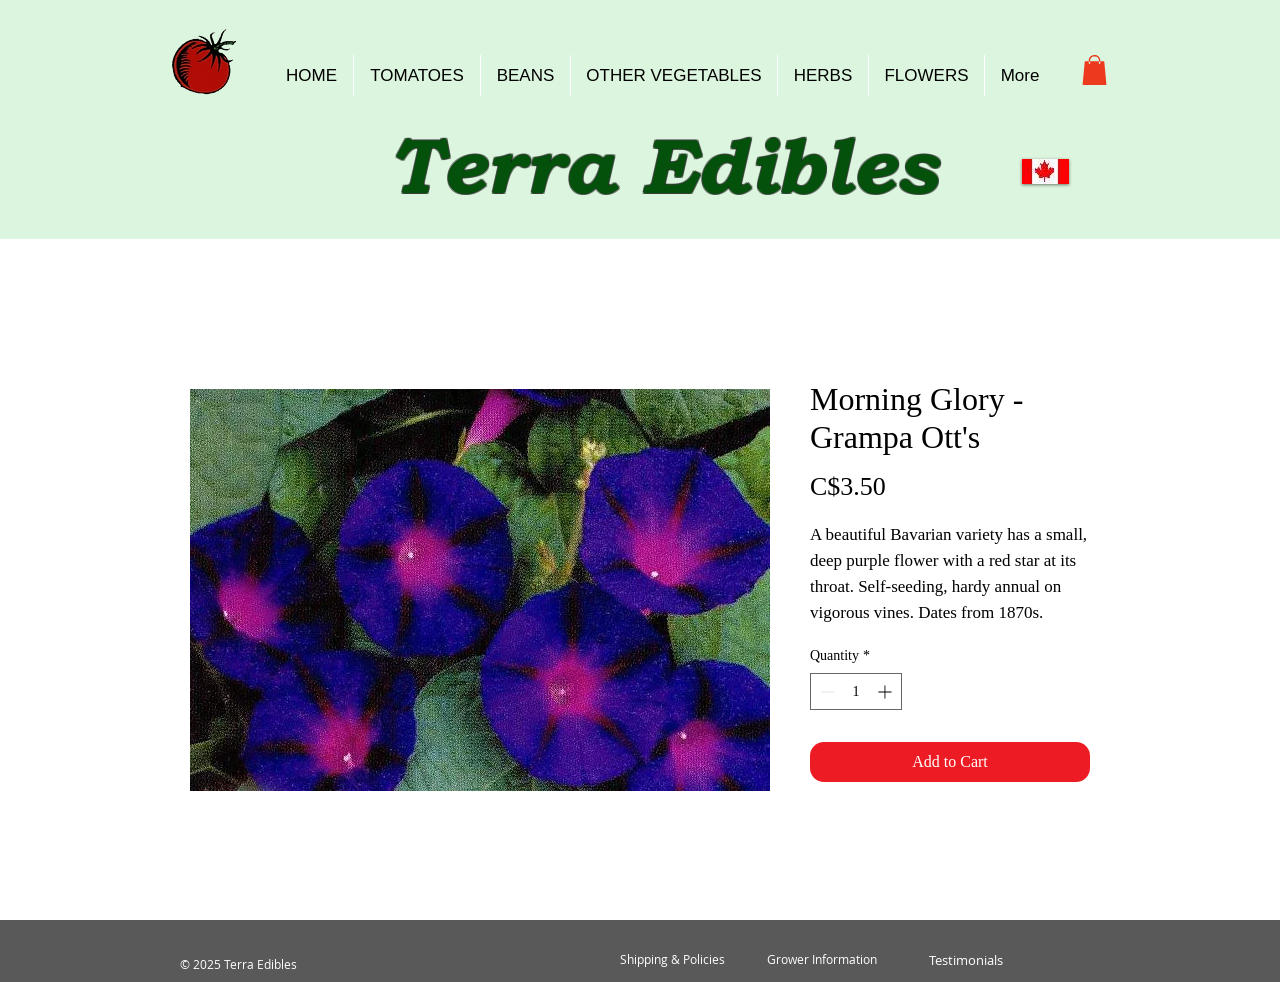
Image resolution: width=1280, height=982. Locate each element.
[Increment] (886, 691)
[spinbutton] (856, 691)
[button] (1094, 70)
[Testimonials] (965, 960)
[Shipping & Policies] (672, 960)
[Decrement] (825, 691)
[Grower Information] (822, 960)
